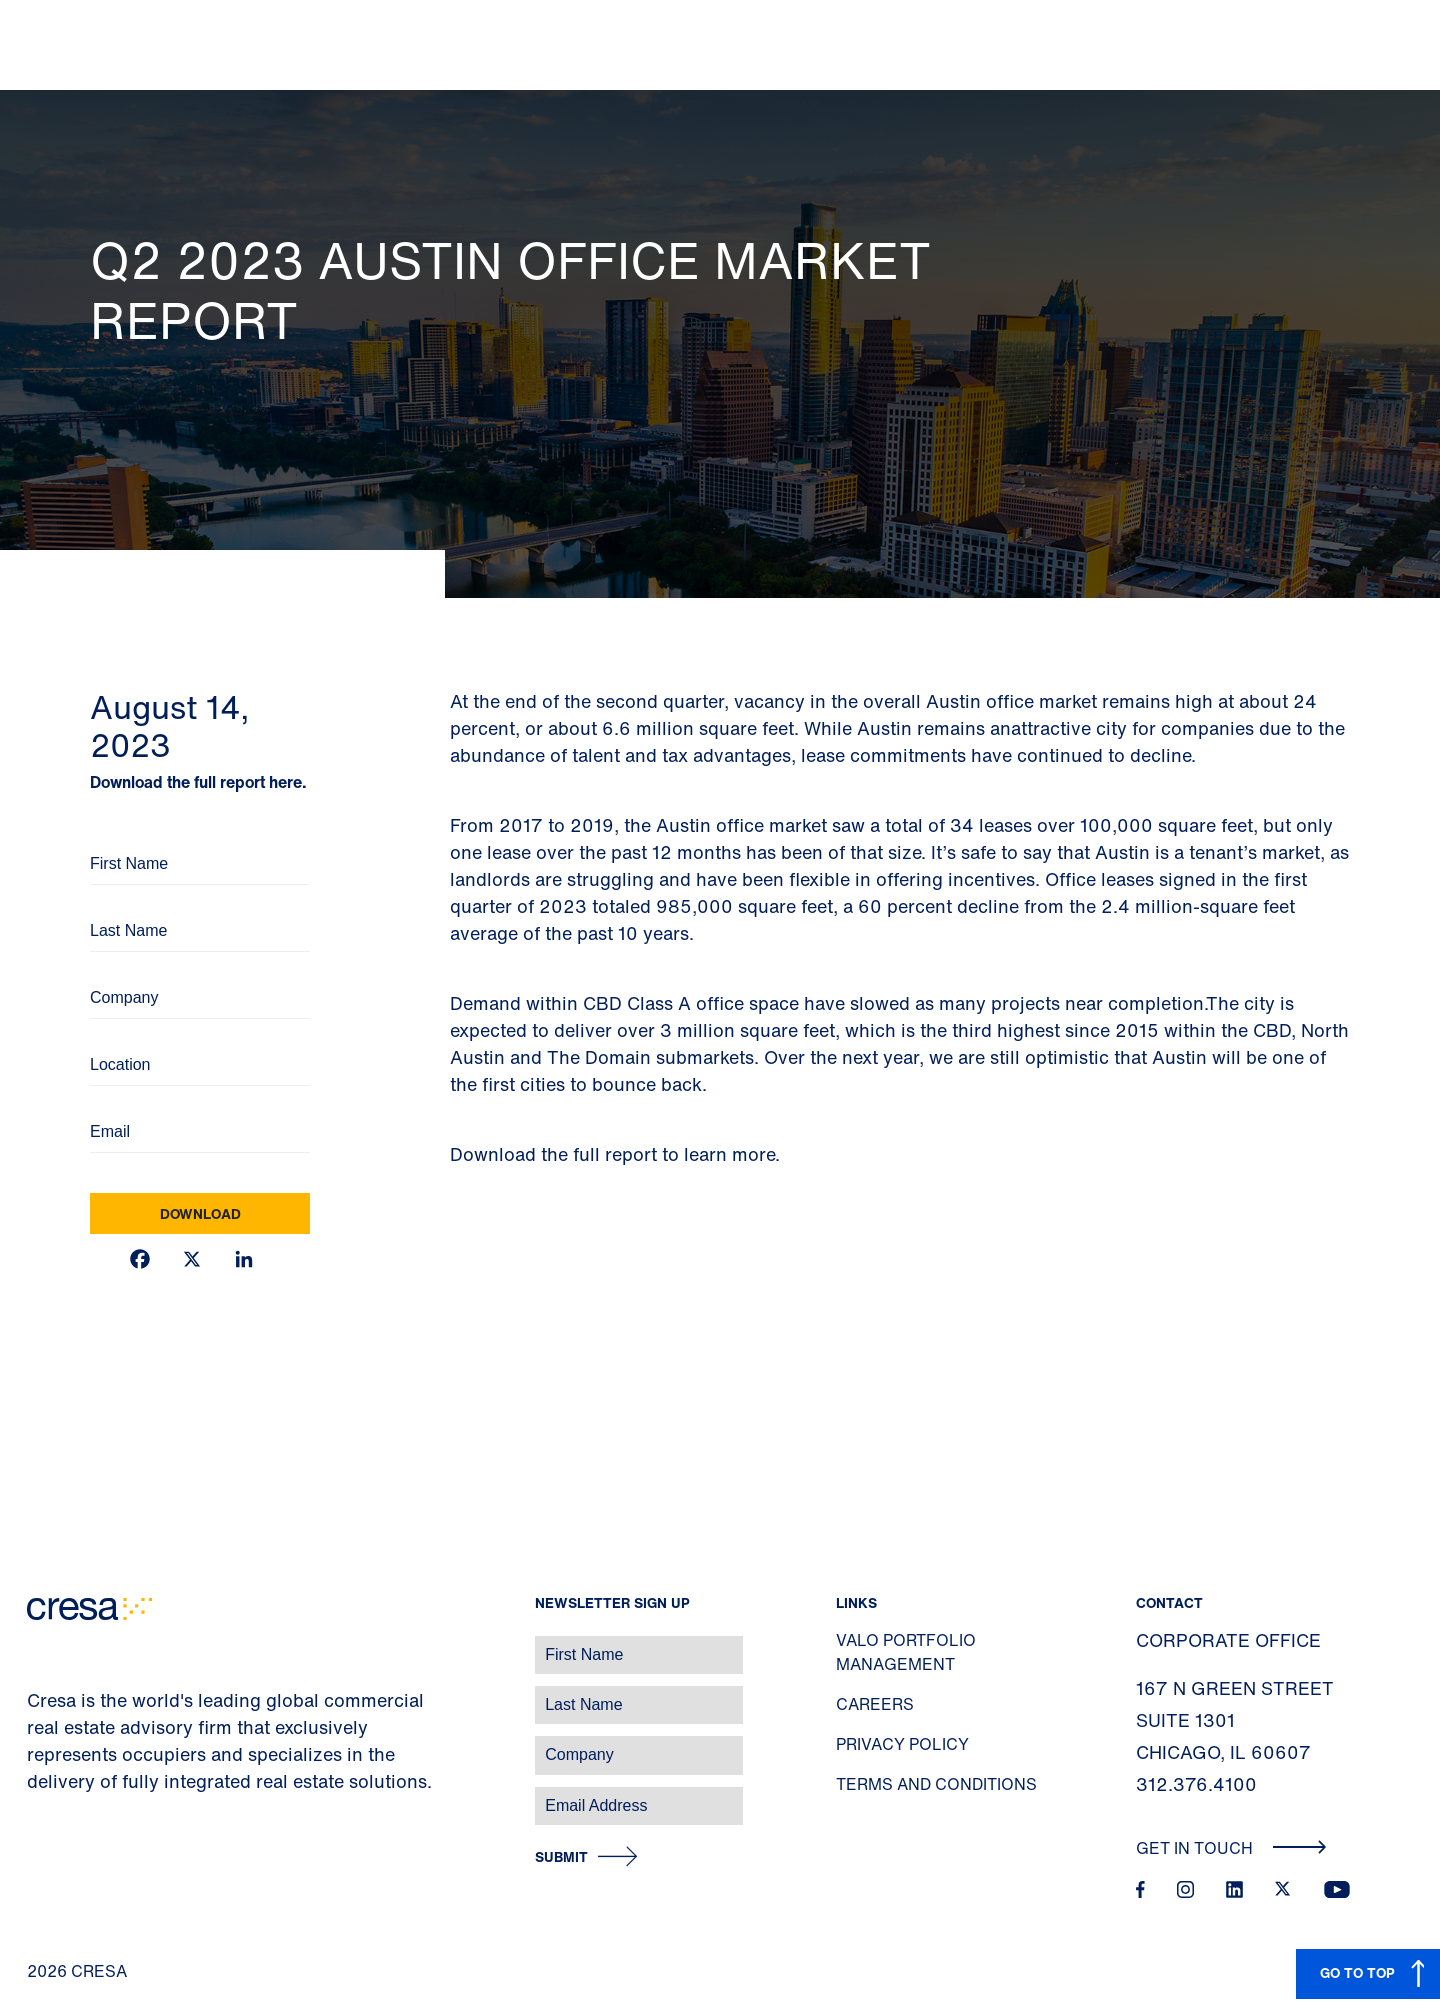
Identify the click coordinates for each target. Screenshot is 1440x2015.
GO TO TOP (1357, 1972)
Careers (875, 1704)
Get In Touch (1231, 1848)
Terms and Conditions (936, 1784)
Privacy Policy (902, 1744)
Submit (561, 1857)
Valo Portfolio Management (906, 1652)
